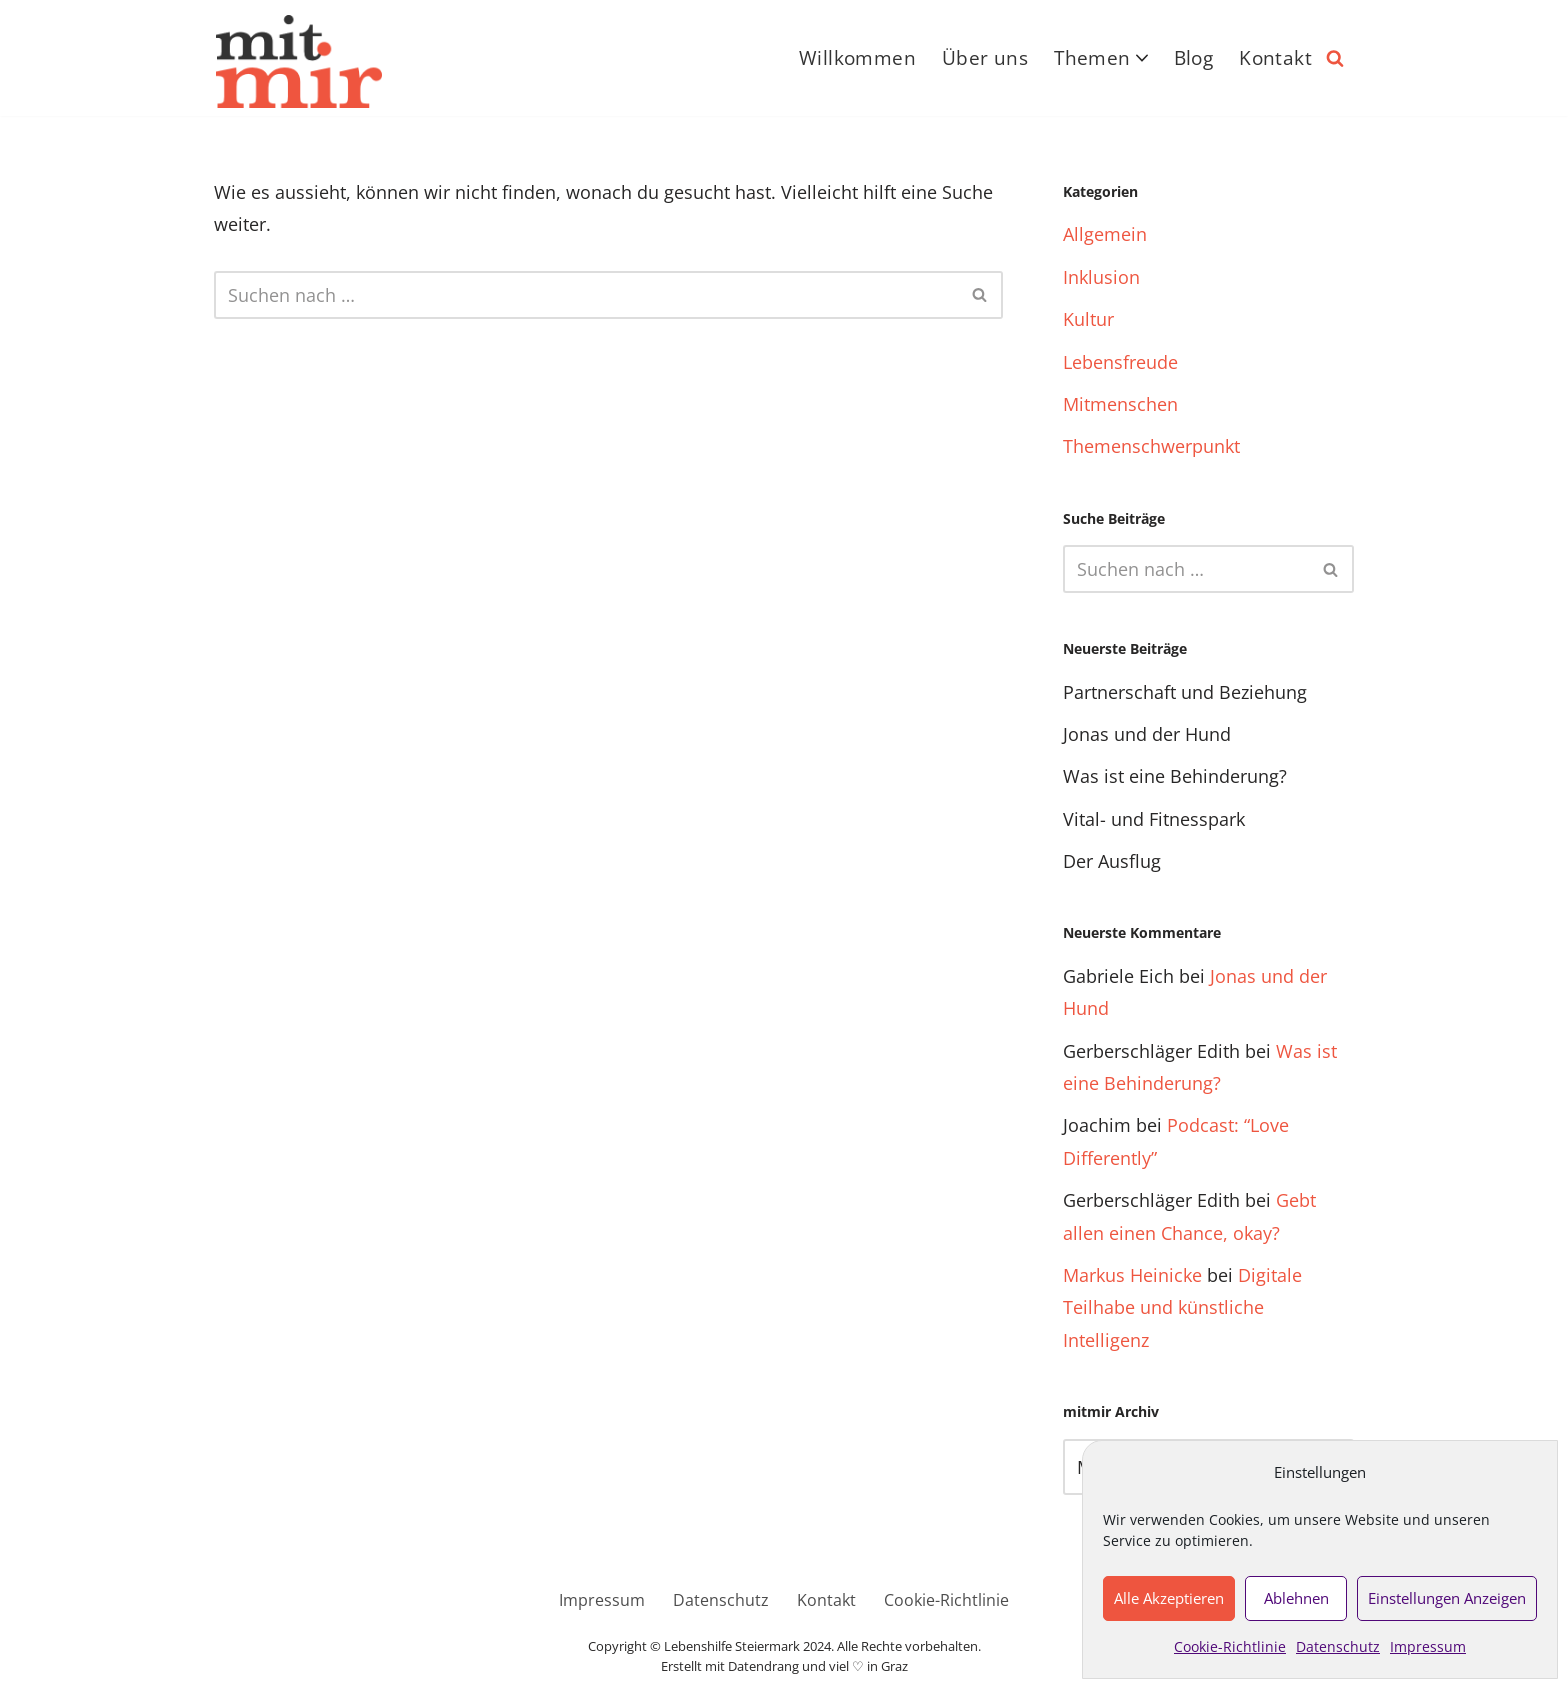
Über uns (985, 58)
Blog (1194, 58)
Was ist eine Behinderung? (1175, 776)
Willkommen (857, 58)
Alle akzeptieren (1169, 1598)
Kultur (1088, 319)
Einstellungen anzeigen (1447, 1598)
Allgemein (1105, 234)
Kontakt (1275, 58)
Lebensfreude (1120, 362)
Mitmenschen (1120, 404)
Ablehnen (1296, 1598)
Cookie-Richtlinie (1230, 1646)
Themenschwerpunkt (1151, 446)
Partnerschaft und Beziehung (1185, 692)
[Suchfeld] (1335, 58)
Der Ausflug (1112, 861)
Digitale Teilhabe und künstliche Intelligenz (1182, 1307)
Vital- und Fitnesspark (1154, 819)
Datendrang (763, 1666)
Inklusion (1101, 277)
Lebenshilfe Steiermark (732, 1646)
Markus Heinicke (1132, 1275)
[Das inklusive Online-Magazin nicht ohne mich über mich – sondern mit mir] (299, 61)
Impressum (1428, 1646)
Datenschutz (1338, 1646)
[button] (1142, 58)
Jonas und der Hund (1147, 734)
